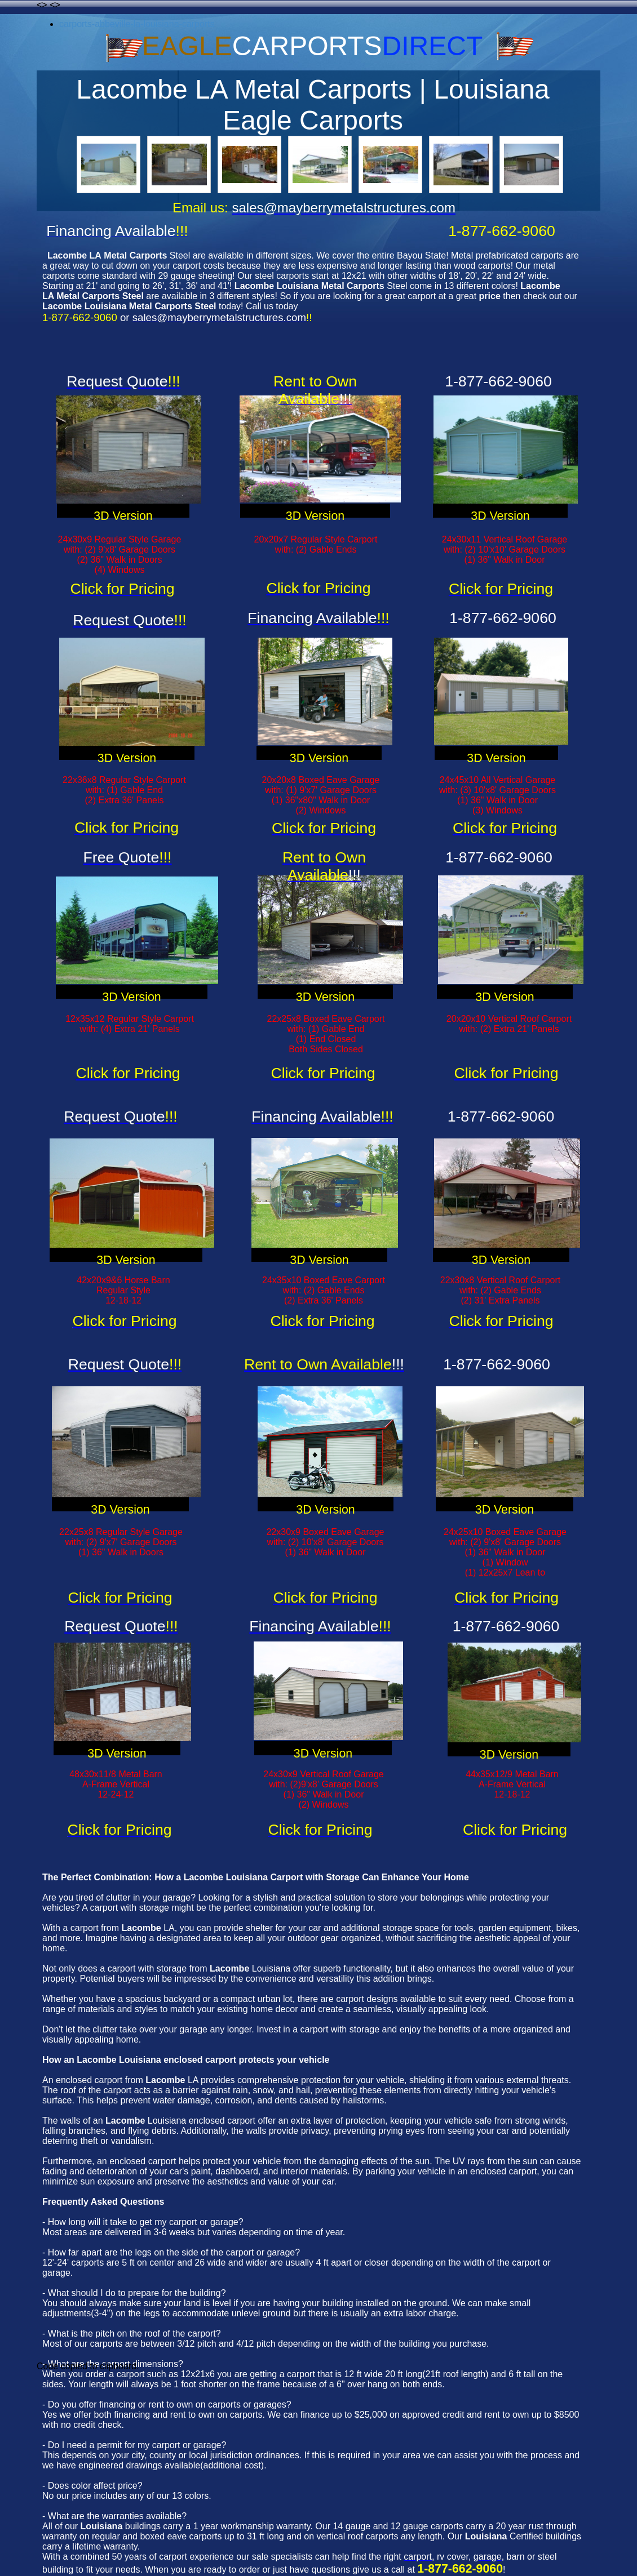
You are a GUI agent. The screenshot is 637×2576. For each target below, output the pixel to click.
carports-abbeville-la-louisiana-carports (137, 24)
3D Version (123, 516)
